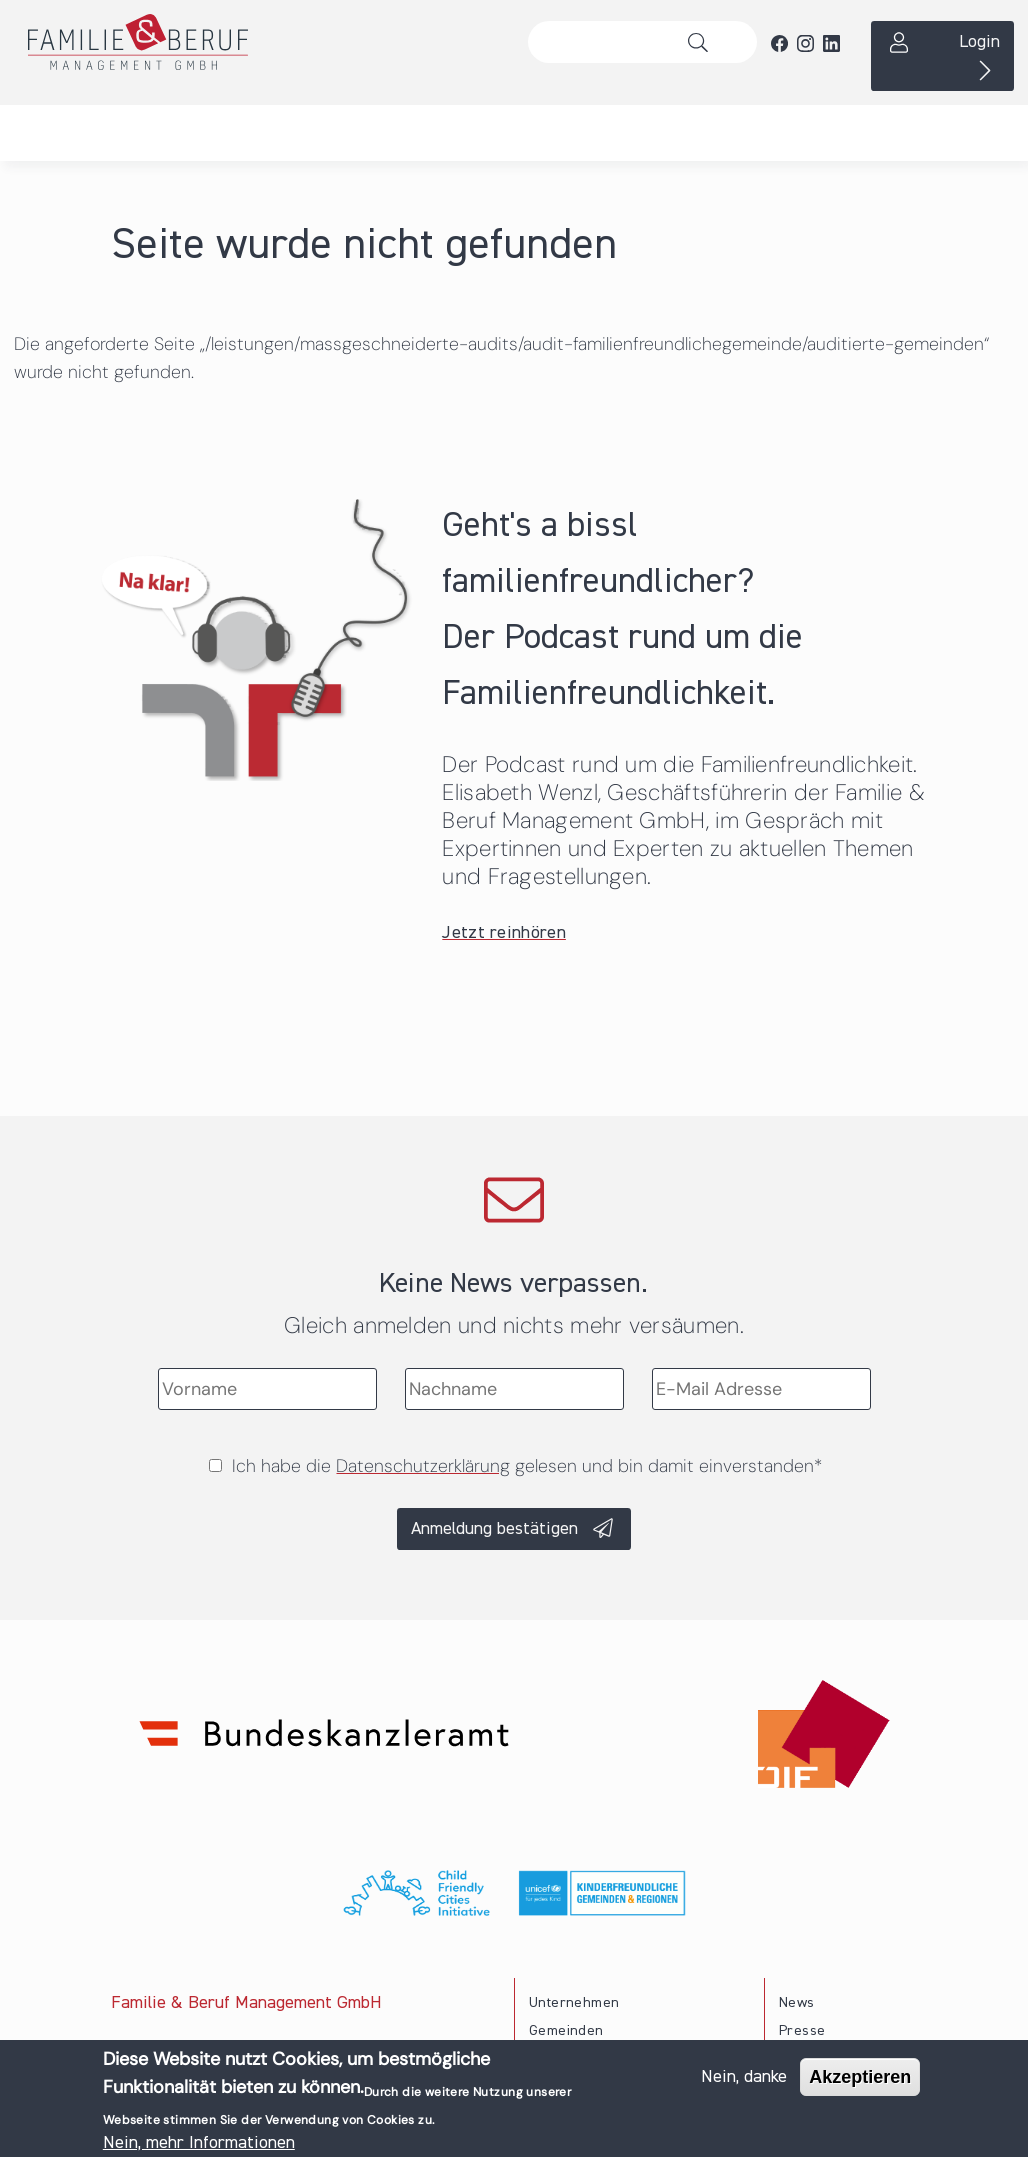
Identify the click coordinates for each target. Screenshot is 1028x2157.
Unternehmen (574, 2003)
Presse (802, 2031)
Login (979, 42)
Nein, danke (744, 2077)
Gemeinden (566, 2031)
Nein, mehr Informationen (199, 2143)
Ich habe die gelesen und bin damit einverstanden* (527, 1466)
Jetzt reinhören (504, 933)
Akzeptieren (860, 2077)
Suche (703, 42)
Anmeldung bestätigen (494, 1529)
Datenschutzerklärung (423, 1466)
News (797, 2003)
